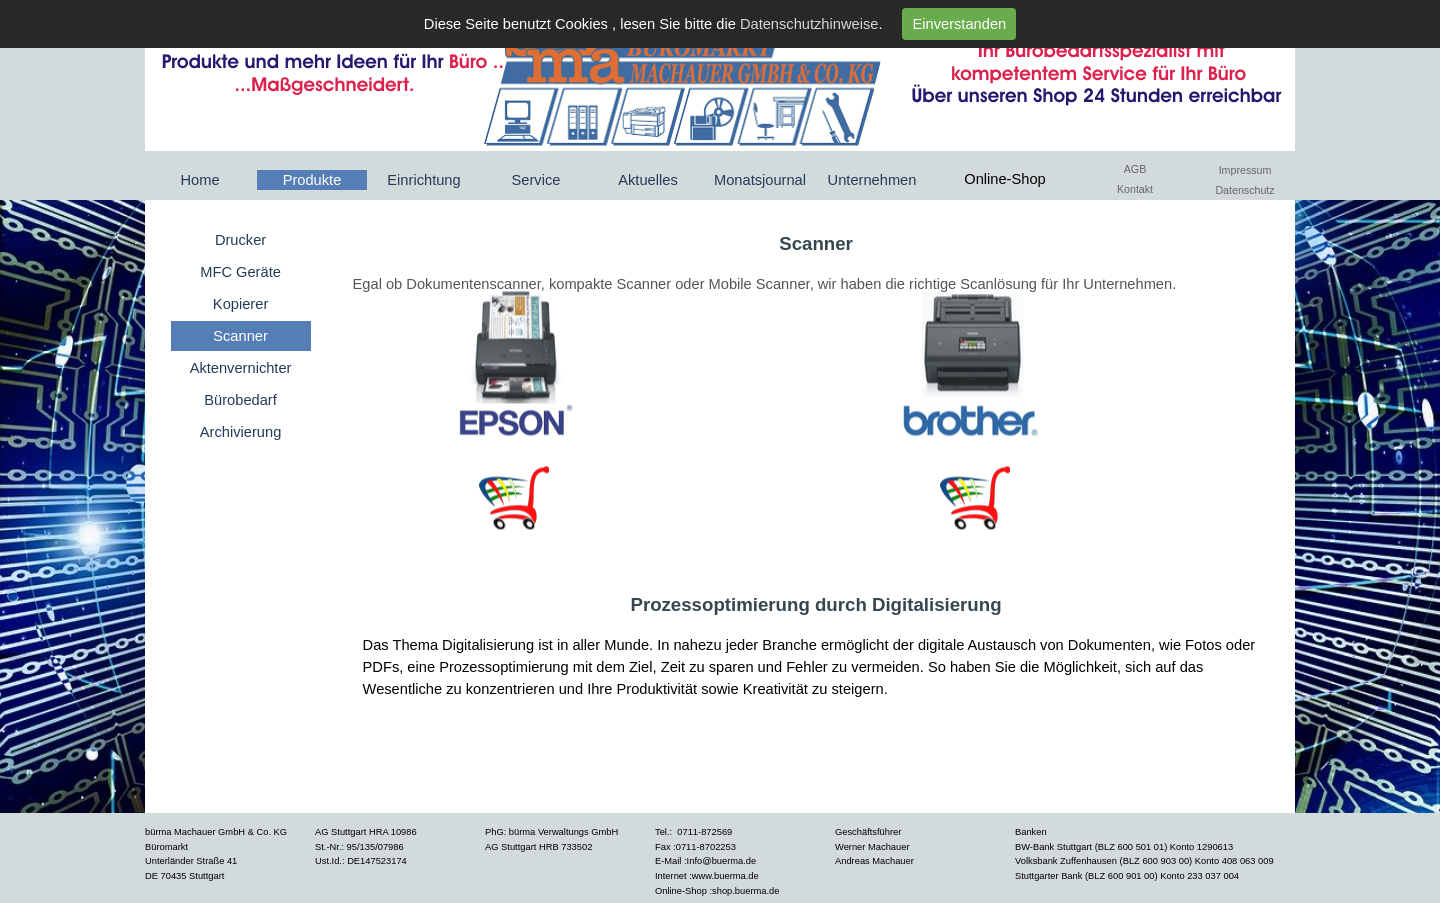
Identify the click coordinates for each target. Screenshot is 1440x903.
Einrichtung (423, 180)
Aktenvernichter (241, 368)
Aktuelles (647, 180)
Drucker (240, 240)
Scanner (240, 336)
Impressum (1245, 170)
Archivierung (240, 432)
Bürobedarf (240, 400)
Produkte (312, 180)
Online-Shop (1004, 179)
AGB (1135, 169)
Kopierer (240, 304)
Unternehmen (872, 180)
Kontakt (1135, 189)
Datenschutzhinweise (809, 24)
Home (199, 180)
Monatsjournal (760, 180)
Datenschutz (1244, 190)
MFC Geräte (240, 272)
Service (536, 180)
